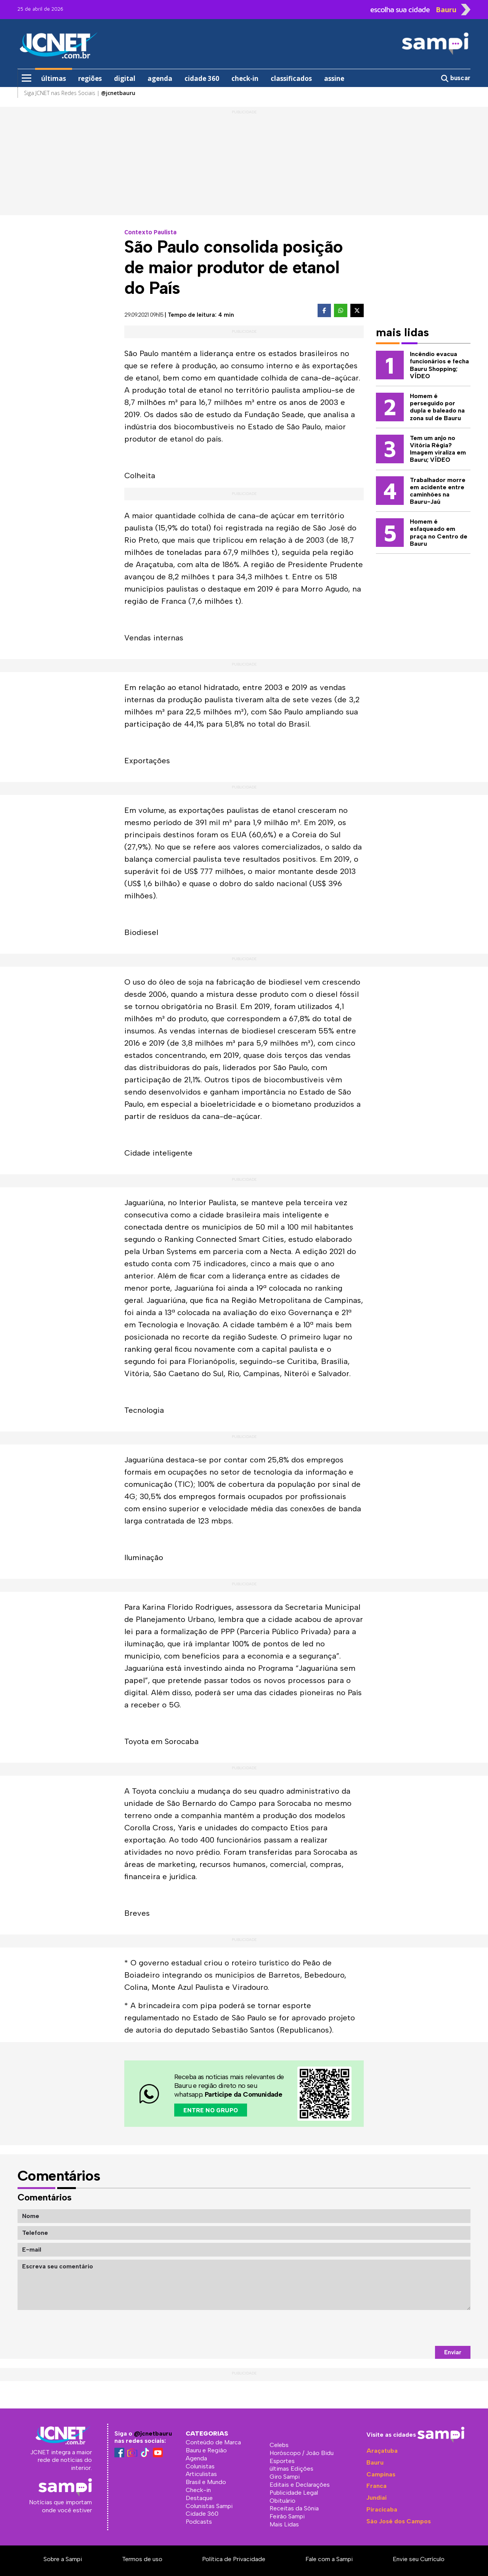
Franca (376, 2485)
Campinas (380, 2474)
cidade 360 (202, 78)
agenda (160, 78)
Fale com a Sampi (329, 2559)
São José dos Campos (398, 2521)
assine (334, 78)
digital (124, 78)
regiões (90, 78)
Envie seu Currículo (419, 2559)
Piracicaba (381, 2509)
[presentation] (412, 2328)
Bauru (375, 2462)
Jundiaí (376, 2497)
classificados (291, 78)
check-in (244, 78)
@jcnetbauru (153, 2433)
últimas (53, 78)
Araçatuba (382, 2450)
